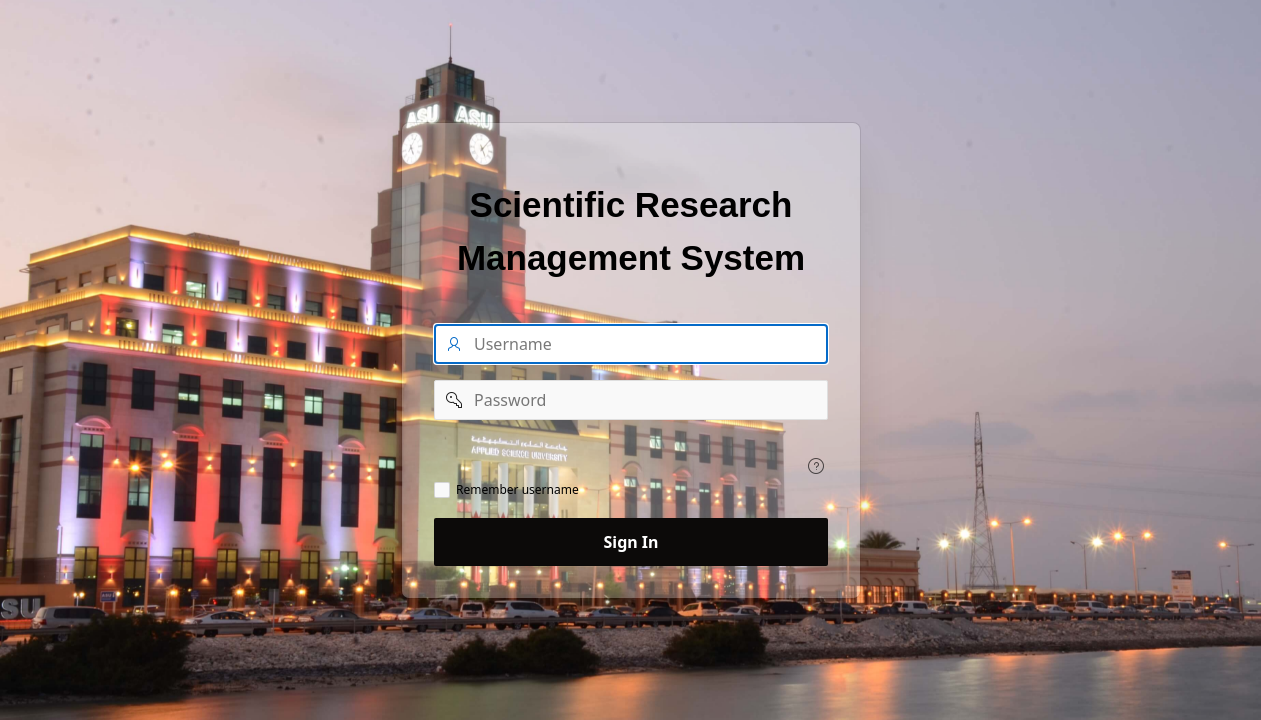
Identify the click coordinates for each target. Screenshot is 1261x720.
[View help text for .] (816, 466)
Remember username (517, 490)
